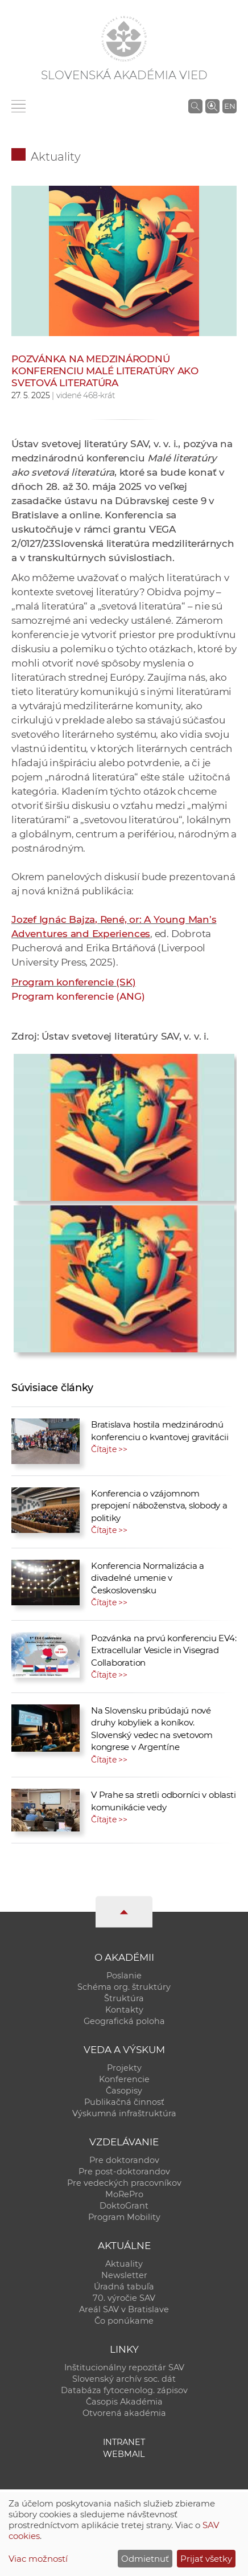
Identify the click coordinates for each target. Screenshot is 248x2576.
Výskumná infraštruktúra (124, 2113)
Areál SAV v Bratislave (124, 2309)
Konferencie (124, 2079)
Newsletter (124, 2275)
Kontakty (124, 2010)
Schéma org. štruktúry (124, 1987)
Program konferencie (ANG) (77, 996)
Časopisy (124, 2091)
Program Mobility (124, 2217)
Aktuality (56, 156)
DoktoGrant (124, 2206)
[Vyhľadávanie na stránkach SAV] (195, 106)
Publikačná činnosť (124, 2102)
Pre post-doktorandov (124, 2171)
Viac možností (38, 2558)
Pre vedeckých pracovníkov (124, 2183)
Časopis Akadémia (124, 2402)
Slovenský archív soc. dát (124, 2379)
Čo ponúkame (124, 2321)
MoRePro (124, 2194)
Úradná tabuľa (124, 2286)
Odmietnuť (145, 2558)
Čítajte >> (109, 1449)
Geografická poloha (124, 2021)
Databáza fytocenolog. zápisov (124, 2390)
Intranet (124, 2442)
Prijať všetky (206, 2558)
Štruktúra (124, 1998)
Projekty (124, 2068)
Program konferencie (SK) (73, 982)
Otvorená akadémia (124, 2413)
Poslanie (124, 1975)
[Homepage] (124, 39)
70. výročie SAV (124, 2298)
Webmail (124, 2454)
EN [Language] (229, 106)
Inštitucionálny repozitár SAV (124, 2367)
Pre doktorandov (124, 2160)
